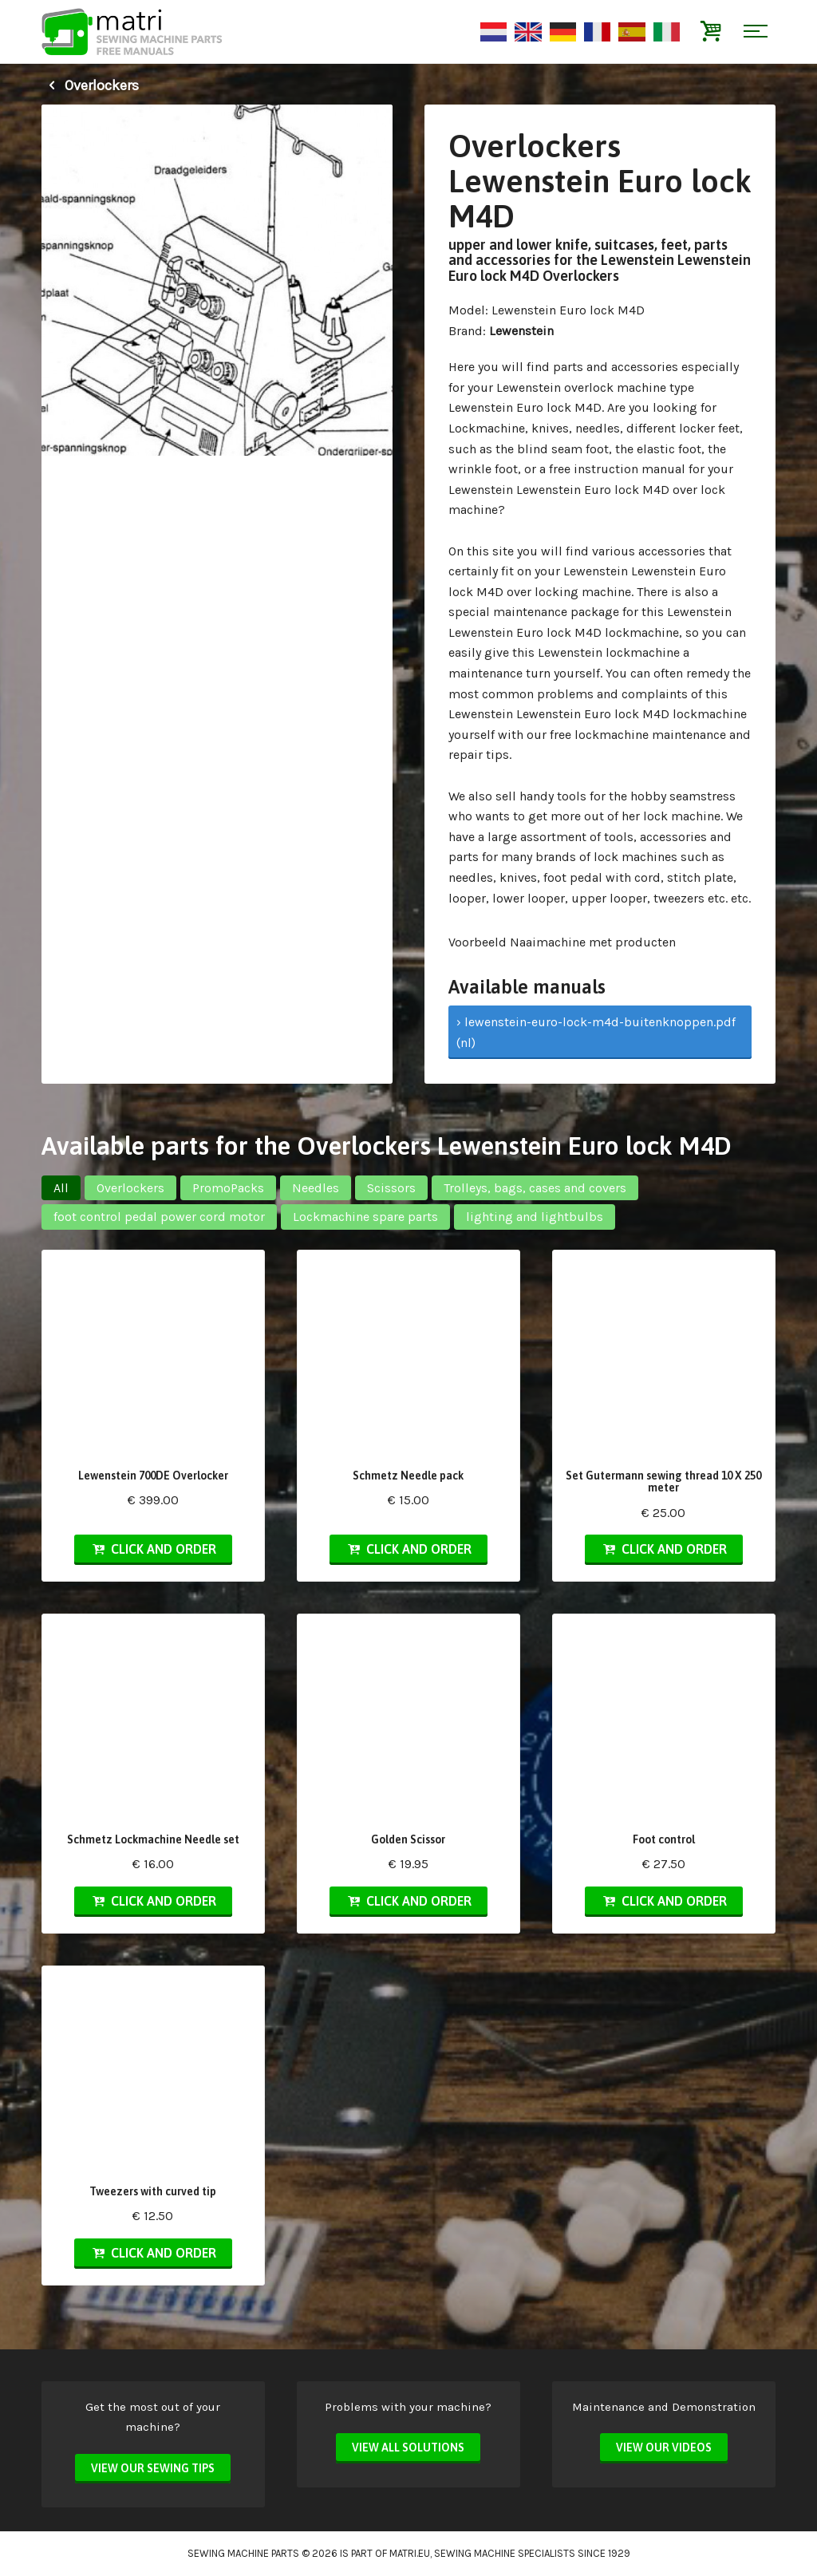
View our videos (664, 2447)
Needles (315, 1187)
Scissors (391, 1187)
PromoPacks (228, 1187)
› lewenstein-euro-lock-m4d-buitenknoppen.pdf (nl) (596, 1032)
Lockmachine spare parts (365, 1216)
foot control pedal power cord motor (159, 1216)
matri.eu (409, 2553)
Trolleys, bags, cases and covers (535, 1187)
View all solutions (408, 2447)
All (61, 1187)
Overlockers (90, 85)
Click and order (153, 1549)
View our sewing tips (153, 2468)
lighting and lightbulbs (534, 1216)
